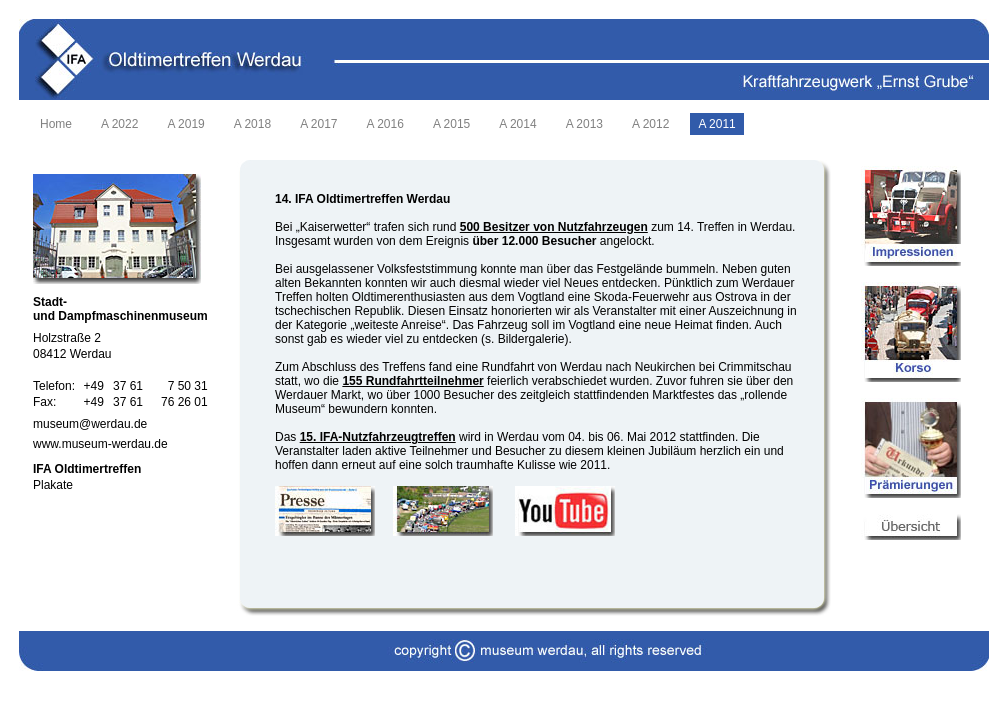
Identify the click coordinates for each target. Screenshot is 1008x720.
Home (56, 124)
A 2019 (185, 124)
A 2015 (451, 124)
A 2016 (385, 124)
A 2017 (318, 124)
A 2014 (517, 124)
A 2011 (716, 124)
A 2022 (119, 124)
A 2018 (252, 124)
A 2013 (584, 124)
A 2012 (650, 124)
